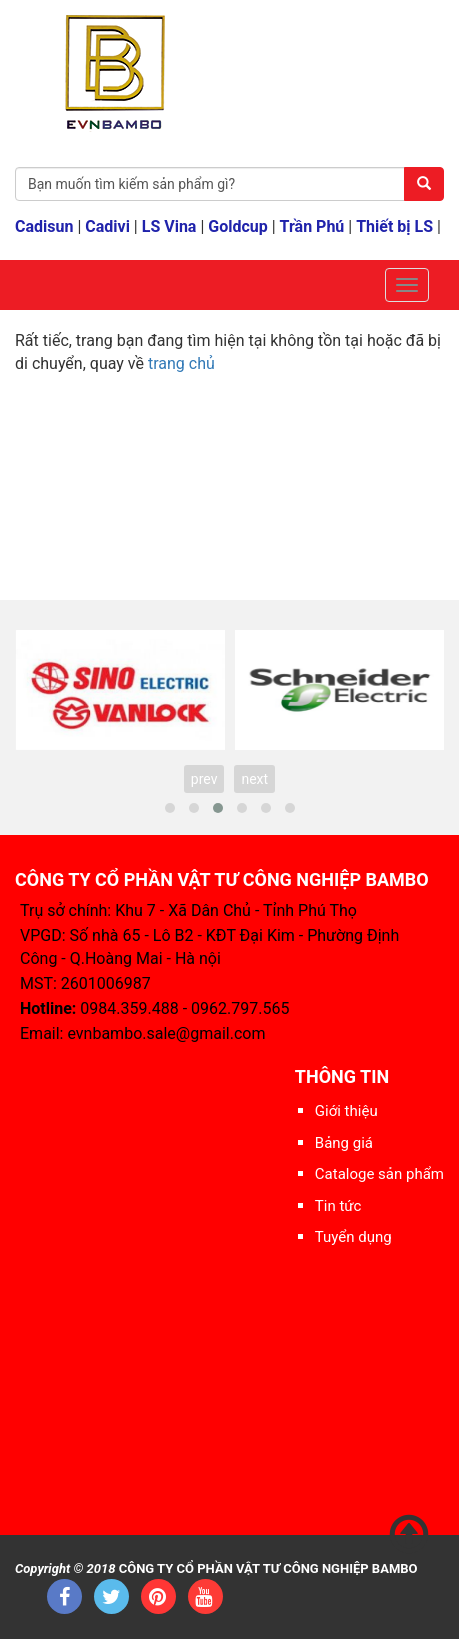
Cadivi (107, 226)
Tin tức (338, 1206)
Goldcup (237, 226)
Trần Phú (312, 226)
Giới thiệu (346, 1111)
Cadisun (44, 226)
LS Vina (169, 226)
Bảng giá (344, 1143)
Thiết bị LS (394, 226)
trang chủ (181, 363)
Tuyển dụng (353, 1237)
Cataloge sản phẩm (379, 1174)
